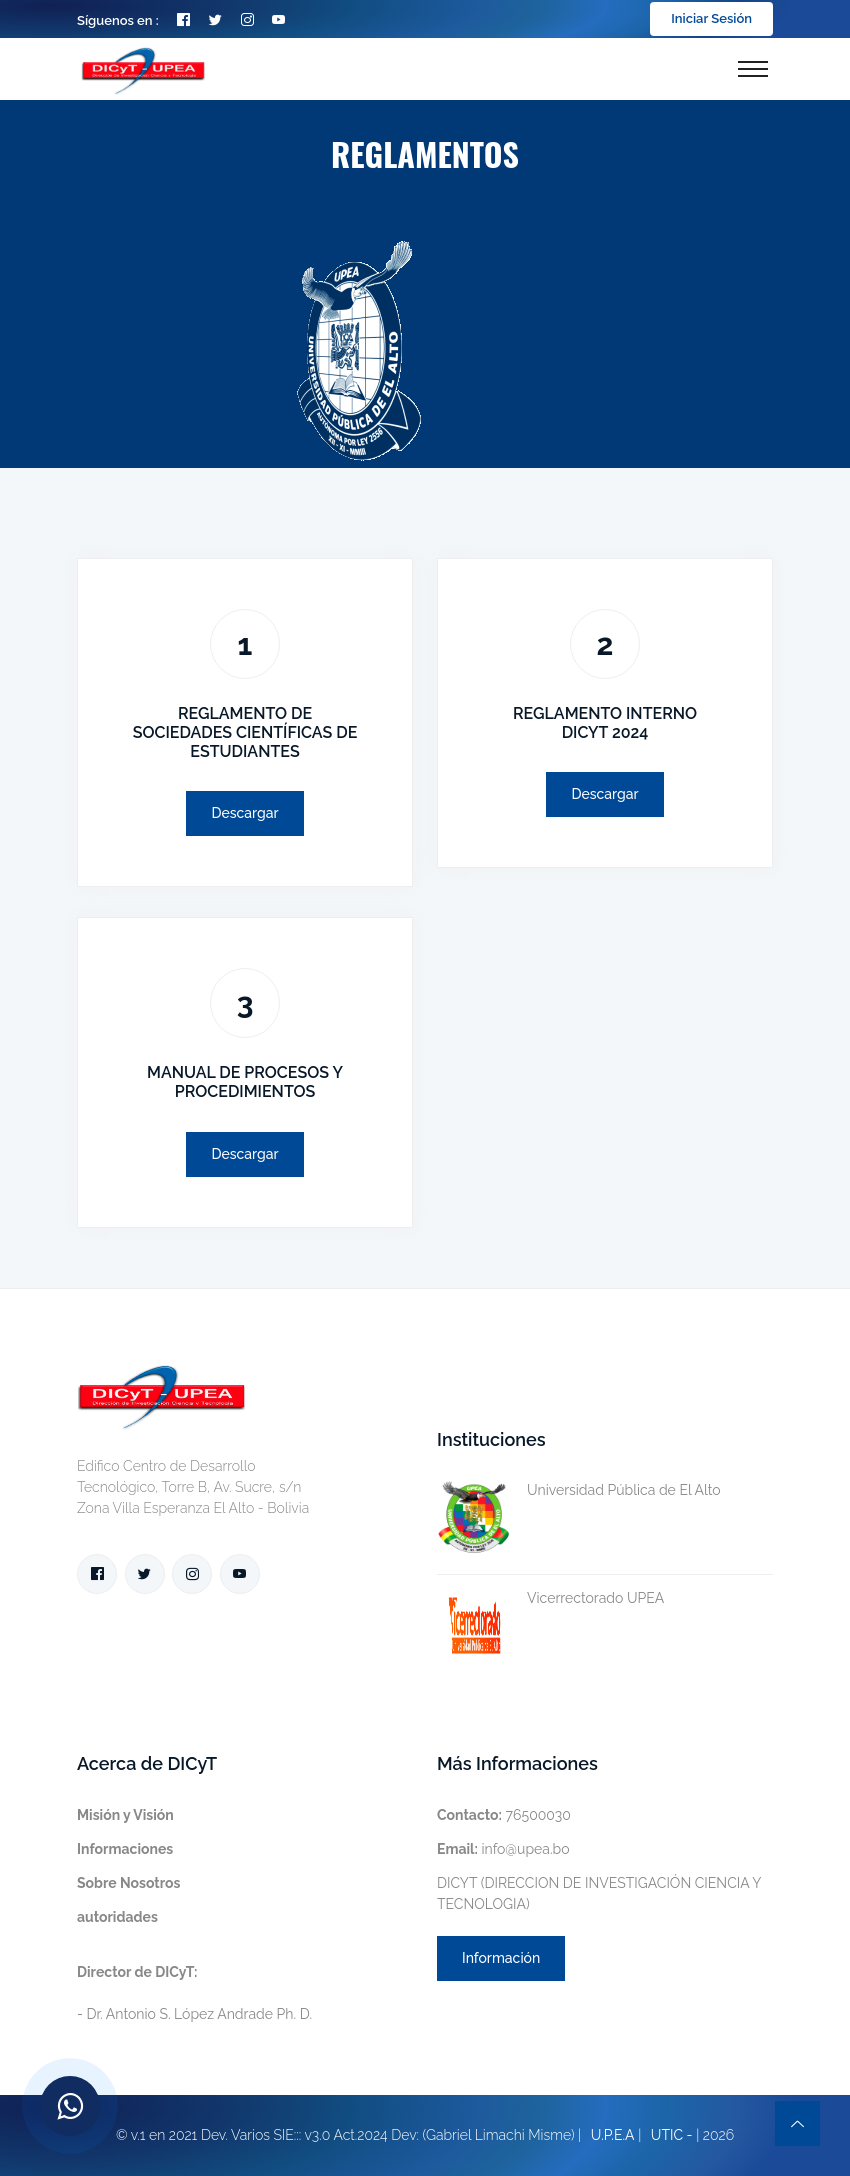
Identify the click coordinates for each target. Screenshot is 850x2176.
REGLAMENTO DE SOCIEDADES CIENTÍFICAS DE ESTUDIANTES (245, 732)
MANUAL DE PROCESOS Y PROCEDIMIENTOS (245, 1082)
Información (501, 1958)
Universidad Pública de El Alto (579, 1490)
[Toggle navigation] (753, 69)
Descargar (244, 813)
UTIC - (672, 2135)
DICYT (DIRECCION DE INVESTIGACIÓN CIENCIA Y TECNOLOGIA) (599, 1893)
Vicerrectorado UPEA (550, 1598)
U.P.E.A (613, 2135)
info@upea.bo (503, 1849)
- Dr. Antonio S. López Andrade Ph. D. (194, 1993)
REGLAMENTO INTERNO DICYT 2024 (605, 723)
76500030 (504, 1815)
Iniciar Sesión (711, 18)
